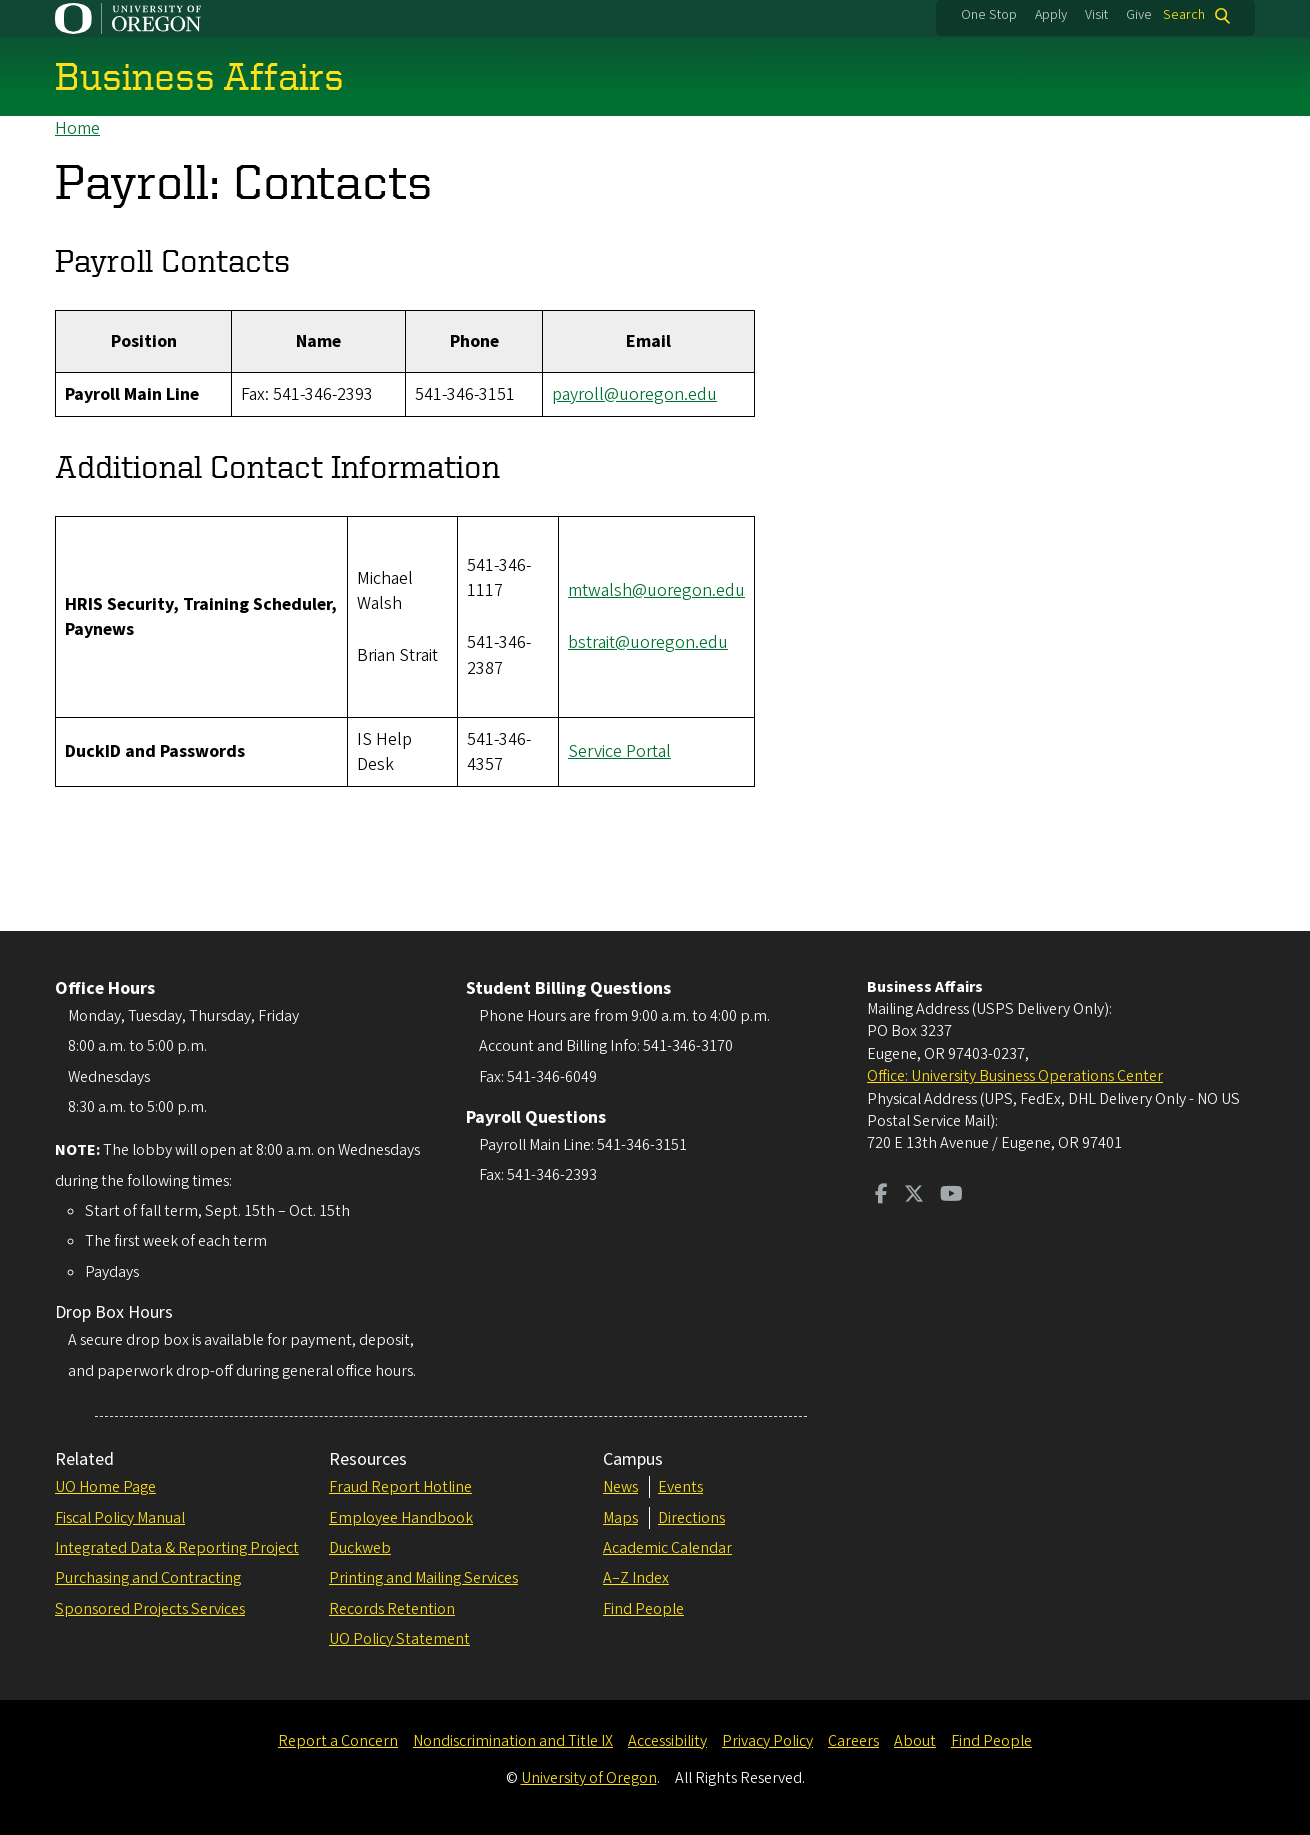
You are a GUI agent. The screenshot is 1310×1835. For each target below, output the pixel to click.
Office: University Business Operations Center (1015, 1076)
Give (1139, 15)
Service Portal (619, 752)
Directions (691, 1518)
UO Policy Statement (399, 1639)
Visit (1096, 15)
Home (77, 128)
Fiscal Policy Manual (120, 1518)
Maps (620, 1518)
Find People (643, 1609)
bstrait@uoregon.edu (648, 643)
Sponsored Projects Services (150, 1609)
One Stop (989, 15)
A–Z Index (636, 1578)
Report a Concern (338, 1741)
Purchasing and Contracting (148, 1578)
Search (1184, 15)
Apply (1051, 15)
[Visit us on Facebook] (881, 1196)
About (915, 1741)
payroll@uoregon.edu (634, 394)
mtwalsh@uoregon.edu (656, 590)
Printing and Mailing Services (423, 1578)
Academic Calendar (667, 1548)
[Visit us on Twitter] (914, 1196)
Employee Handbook (401, 1518)
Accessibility (667, 1741)
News (620, 1487)
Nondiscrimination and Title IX (513, 1741)
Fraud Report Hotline (400, 1487)
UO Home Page (105, 1487)
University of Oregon (589, 1778)
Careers (853, 1741)
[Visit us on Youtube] (951, 1196)
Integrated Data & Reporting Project (177, 1548)
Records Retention (392, 1609)
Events (680, 1487)
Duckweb (360, 1548)
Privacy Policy (767, 1741)
